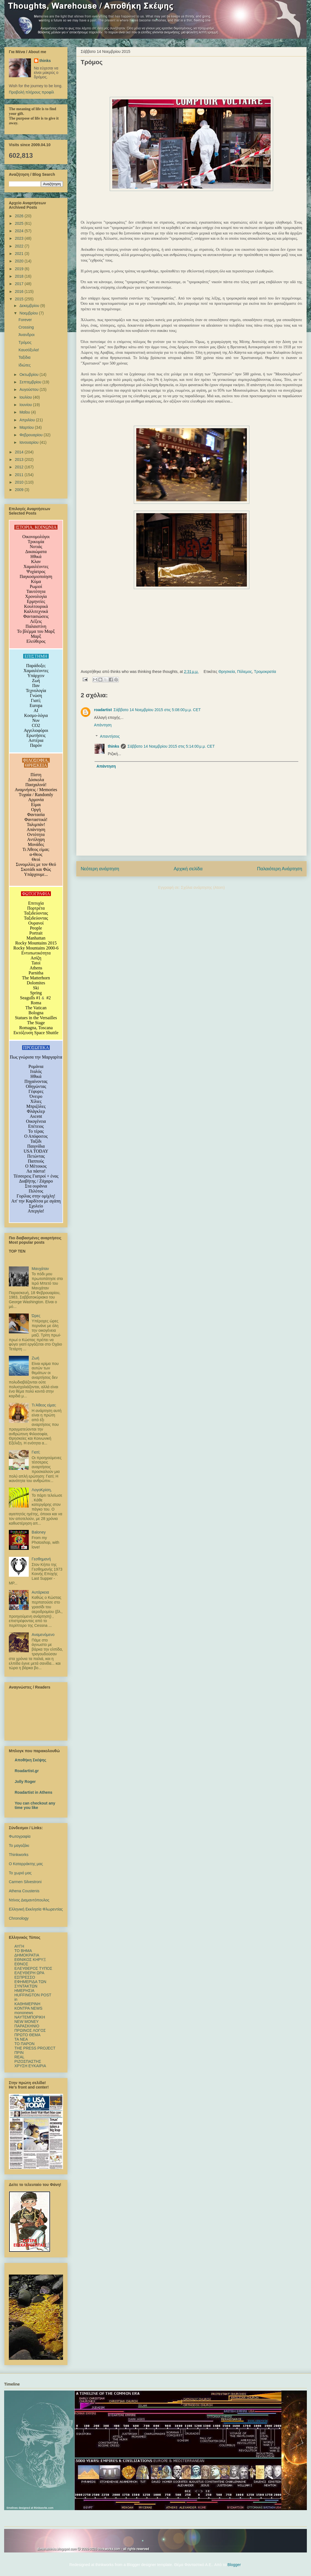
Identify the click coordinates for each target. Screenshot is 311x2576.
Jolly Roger (25, 1781)
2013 (20, 459)
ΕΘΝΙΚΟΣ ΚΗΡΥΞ (30, 1959)
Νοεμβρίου (29, 313)
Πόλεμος (244, 671)
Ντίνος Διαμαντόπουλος (29, 1900)
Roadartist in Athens (33, 1792)
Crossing (26, 327)
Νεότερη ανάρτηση (100, 868)
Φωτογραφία (19, 1836)
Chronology (19, 1918)
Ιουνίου (26, 404)
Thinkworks (18, 1854)
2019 (20, 269)
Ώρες (36, 1315)
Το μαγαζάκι (19, 1845)
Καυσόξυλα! (29, 350)
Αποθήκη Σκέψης (30, 1760)
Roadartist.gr (27, 1771)
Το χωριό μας (20, 1873)
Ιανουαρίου (29, 442)
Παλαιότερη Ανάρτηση (279, 868)
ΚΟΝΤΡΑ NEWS (28, 2008)
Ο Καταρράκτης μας (26, 1864)
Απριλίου (27, 420)
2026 (20, 216)
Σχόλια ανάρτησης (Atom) (203, 887)
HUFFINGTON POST (32, 1995)
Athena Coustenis (24, 1891)
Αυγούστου (29, 389)
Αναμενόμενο (43, 1634)
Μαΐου (25, 412)
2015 (20, 299)
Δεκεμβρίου (29, 305)
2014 (20, 452)
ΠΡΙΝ (18, 2052)
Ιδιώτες (25, 365)
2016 (20, 291)
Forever (25, 320)
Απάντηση (103, 725)
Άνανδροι (27, 334)
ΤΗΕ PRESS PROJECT (35, 2048)
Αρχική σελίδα (188, 868)
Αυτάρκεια (40, 1592)
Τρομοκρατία (265, 671)
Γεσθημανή (41, 1559)
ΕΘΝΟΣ (21, 1964)
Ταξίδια (24, 357)
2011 (20, 475)
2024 (20, 231)
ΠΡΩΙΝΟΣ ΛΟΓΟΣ (30, 2030)
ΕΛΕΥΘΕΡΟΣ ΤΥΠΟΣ (33, 1968)
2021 (20, 253)
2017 (20, 284)
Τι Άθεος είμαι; (44, 1405)
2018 (20, 276)
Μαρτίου (27, 427)
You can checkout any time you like (35, 1805)
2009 (20, 489)
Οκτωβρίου (29, 374)
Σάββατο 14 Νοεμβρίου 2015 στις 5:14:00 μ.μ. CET (171, 746)
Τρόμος (25, 342)
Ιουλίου (26, 397)
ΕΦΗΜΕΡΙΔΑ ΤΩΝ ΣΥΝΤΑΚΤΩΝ (30, 1983)
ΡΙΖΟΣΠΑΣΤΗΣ (27, 2061)
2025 (20, 223)
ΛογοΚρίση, (42, 1490)
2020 (20, 261)
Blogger (234, 2564)
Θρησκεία (226, 671)
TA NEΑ (21, 2039)
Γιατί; (36, 1452)
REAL (19, 2057)
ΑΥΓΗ (19, 1946)
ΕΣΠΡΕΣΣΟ (24, 1977)
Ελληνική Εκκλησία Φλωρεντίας (36, 1909)
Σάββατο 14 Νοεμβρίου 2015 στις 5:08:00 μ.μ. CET (157, 710)
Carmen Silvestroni (25, 1882)
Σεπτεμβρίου (30, 382)
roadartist (103, 710)
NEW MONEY (26, 2021)
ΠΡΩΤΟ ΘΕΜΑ (27, 2035)
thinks (113, 746)
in (15, 1999)
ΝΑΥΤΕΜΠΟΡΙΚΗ (29, 2017)
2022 (20, 246)
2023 (20, 238)
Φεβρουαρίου (31, 435)
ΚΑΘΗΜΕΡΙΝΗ (27, 2004)
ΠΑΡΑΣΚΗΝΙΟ (26, 2026)
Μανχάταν (40, 1268)
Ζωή (35, 1358)
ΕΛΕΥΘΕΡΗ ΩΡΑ (29, 1973)
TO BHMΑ (23, 1950)
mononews (23, 2012)
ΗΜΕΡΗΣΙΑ (24, 1990)
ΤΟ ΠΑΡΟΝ (24, 2043)
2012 (20, 467)
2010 (20, 482)
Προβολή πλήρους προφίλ (31, 92)
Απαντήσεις (110, 736)
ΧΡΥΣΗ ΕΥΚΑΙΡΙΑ (30, 2066)
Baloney (39, 1532)
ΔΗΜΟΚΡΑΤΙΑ (26, 1955)
